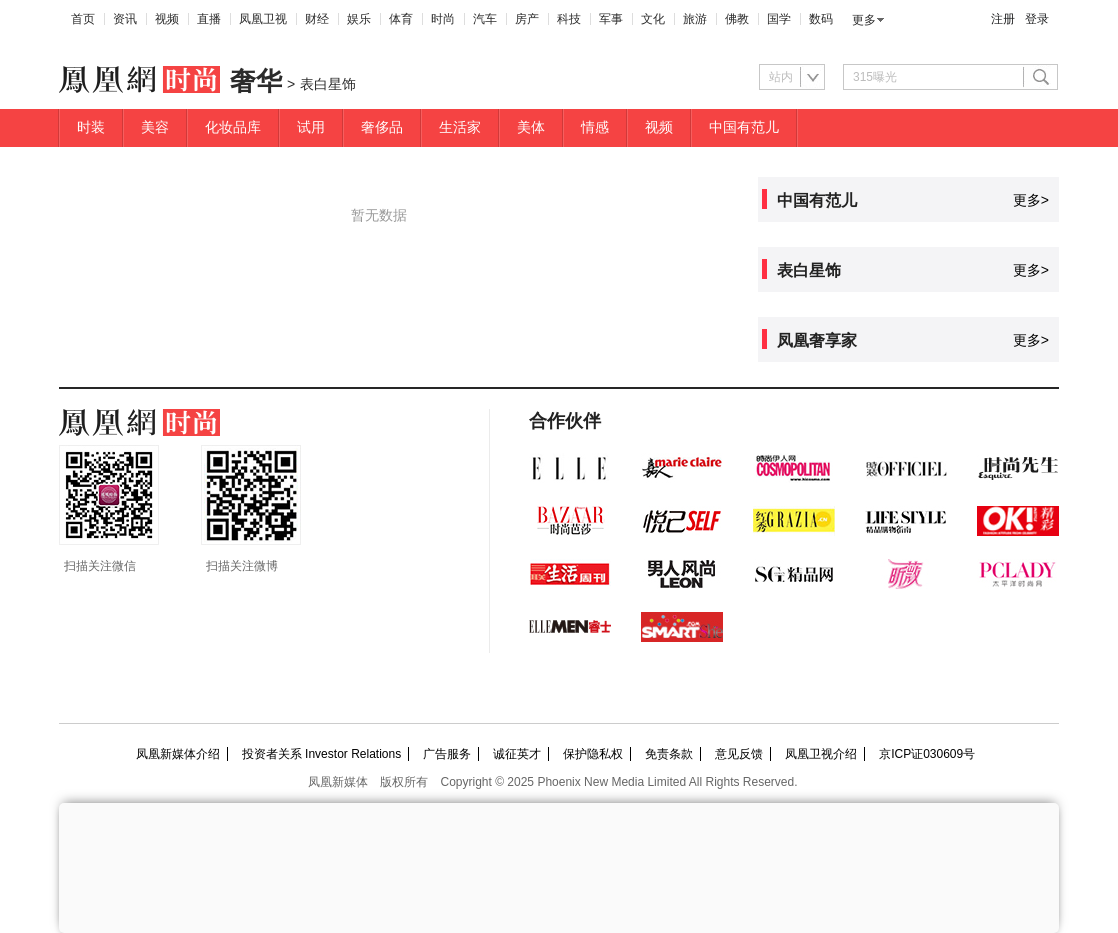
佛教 (737, 19)
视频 (167, 19)
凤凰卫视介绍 (821, 754)
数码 (821, 19)
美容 (155, 127)
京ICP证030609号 (927, 754)
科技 (569, 19)
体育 (401, 19)
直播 (209, 19)
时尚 (443, 19)
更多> (1031, 200)
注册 (1003, 19)
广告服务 (447, 754)
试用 (311, 127)
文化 (653, 19)
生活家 (460, 127)
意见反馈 (739, 754)
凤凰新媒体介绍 (178, 754)
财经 (317, 19)
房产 (527, 19)
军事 (611, 19)
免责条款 (669, 754)
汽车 (485, 19)
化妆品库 (233, 127)
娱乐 (359, 19)
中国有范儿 (744, 127)
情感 (595, 127)
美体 (531, 127)
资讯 (125, 19)
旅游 (695, 19)
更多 (864, 20)
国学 (779, 19)
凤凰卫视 (263, 19)
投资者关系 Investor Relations (321, 754)
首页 (83, 19)
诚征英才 (517, 754)
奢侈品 (382, 127)
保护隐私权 (593, 754)
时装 (91, 127)
